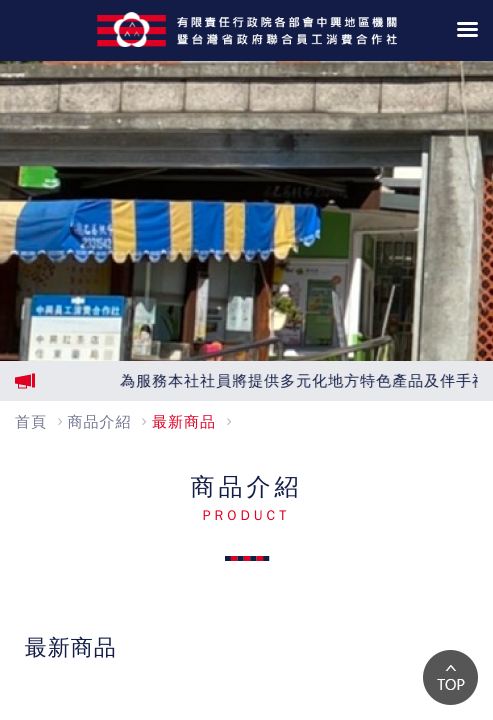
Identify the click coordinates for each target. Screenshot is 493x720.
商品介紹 (100, 422)
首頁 (31, 422)
